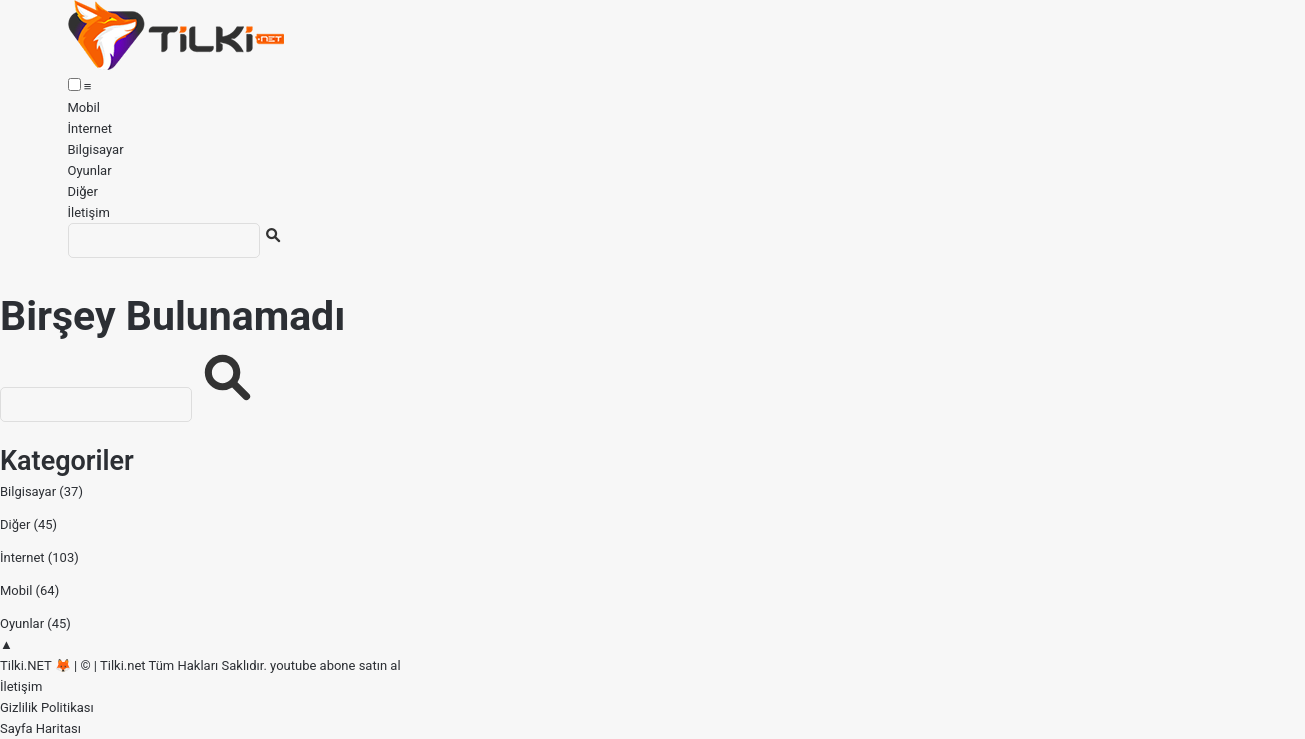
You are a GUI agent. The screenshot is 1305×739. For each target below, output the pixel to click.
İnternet (90, 128)
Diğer (83, 191)
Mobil (84, 107)
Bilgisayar (96, 149)
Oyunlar (90, 170)
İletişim (89, 212)
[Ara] (164, 240)
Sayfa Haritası (40, 728)
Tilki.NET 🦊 (35, 665)
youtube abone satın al (335, 665)
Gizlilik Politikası (47, 707)
